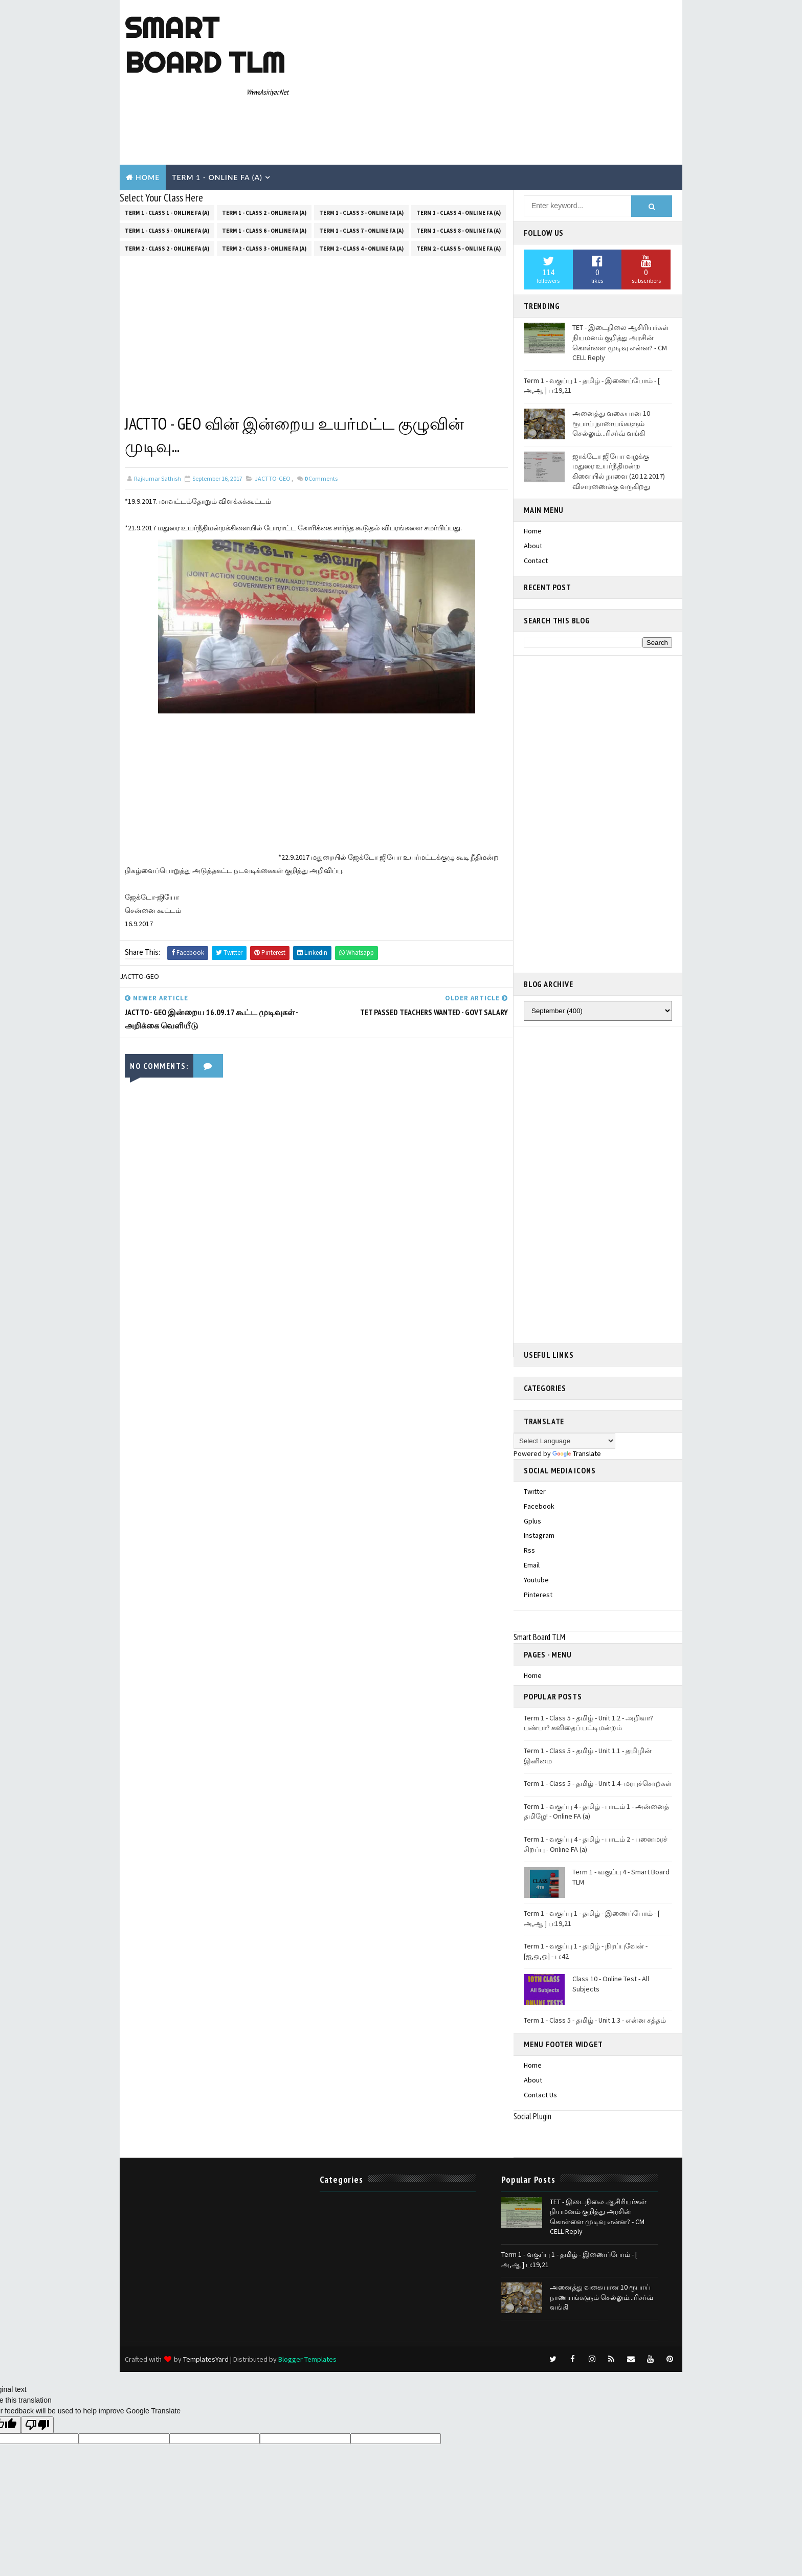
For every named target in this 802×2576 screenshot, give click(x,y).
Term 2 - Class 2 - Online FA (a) (167, 248)
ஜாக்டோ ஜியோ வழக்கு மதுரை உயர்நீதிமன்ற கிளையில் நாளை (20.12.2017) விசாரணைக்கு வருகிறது (618, 471)
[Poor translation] (37, 2424)
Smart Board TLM (205, 45)
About (533, 545)
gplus (532, 1521)
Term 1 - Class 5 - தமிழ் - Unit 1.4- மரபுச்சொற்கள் (598, 1783)
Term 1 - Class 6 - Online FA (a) (264, 230)
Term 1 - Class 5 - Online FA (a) (167, 230)
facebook (539, 1506)
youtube (536, 1579)
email (532, 1565)
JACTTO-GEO (273, 478)
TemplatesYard (206, 2359)
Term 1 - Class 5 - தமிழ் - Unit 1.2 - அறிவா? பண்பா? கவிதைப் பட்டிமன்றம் (588, 1723)
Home (148, 177)
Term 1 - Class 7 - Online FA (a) (361, 230)
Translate (576, 1453)
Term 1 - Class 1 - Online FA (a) (167, 212)
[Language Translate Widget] (564, 1441)
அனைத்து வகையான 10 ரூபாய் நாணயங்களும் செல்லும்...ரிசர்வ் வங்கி (611, 423)
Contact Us (540, 2094)
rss (529, 1550)
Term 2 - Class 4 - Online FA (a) (361, 248)
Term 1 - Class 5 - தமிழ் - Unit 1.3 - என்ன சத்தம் (595, 2020)
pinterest (538, 1594)
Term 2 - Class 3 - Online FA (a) (264, 248)
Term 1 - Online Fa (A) (217, 177)
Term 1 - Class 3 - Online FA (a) (361, 212)
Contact (536, 560)
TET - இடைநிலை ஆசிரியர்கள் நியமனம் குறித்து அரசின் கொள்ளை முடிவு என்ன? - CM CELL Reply (620, 342)
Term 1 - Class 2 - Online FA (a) (264, 212)
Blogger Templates (307, 2359)
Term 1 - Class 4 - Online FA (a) (458, 212)
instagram (539, 1535)
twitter (535, 1491)
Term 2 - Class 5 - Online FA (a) (458, 248)
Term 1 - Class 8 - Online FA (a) (458, 230)
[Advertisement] (490, 82)
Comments (321, 478)
